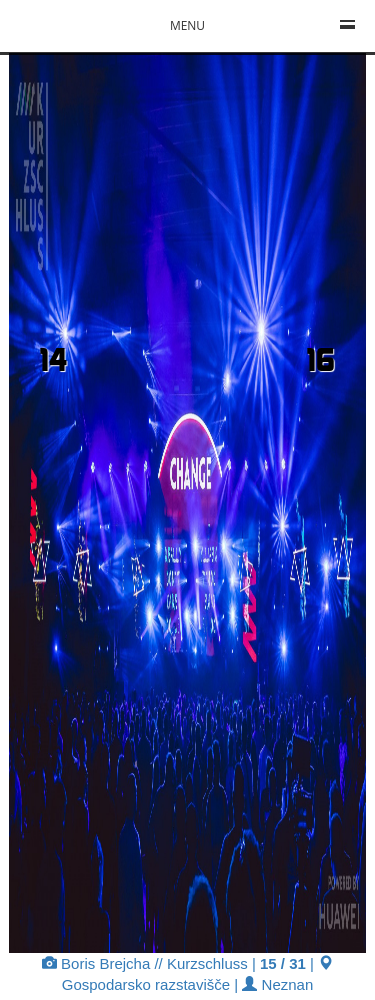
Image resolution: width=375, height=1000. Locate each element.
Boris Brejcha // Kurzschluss (145, 963)
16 (321, 359)
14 (53, 359)
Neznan (277, 984)
